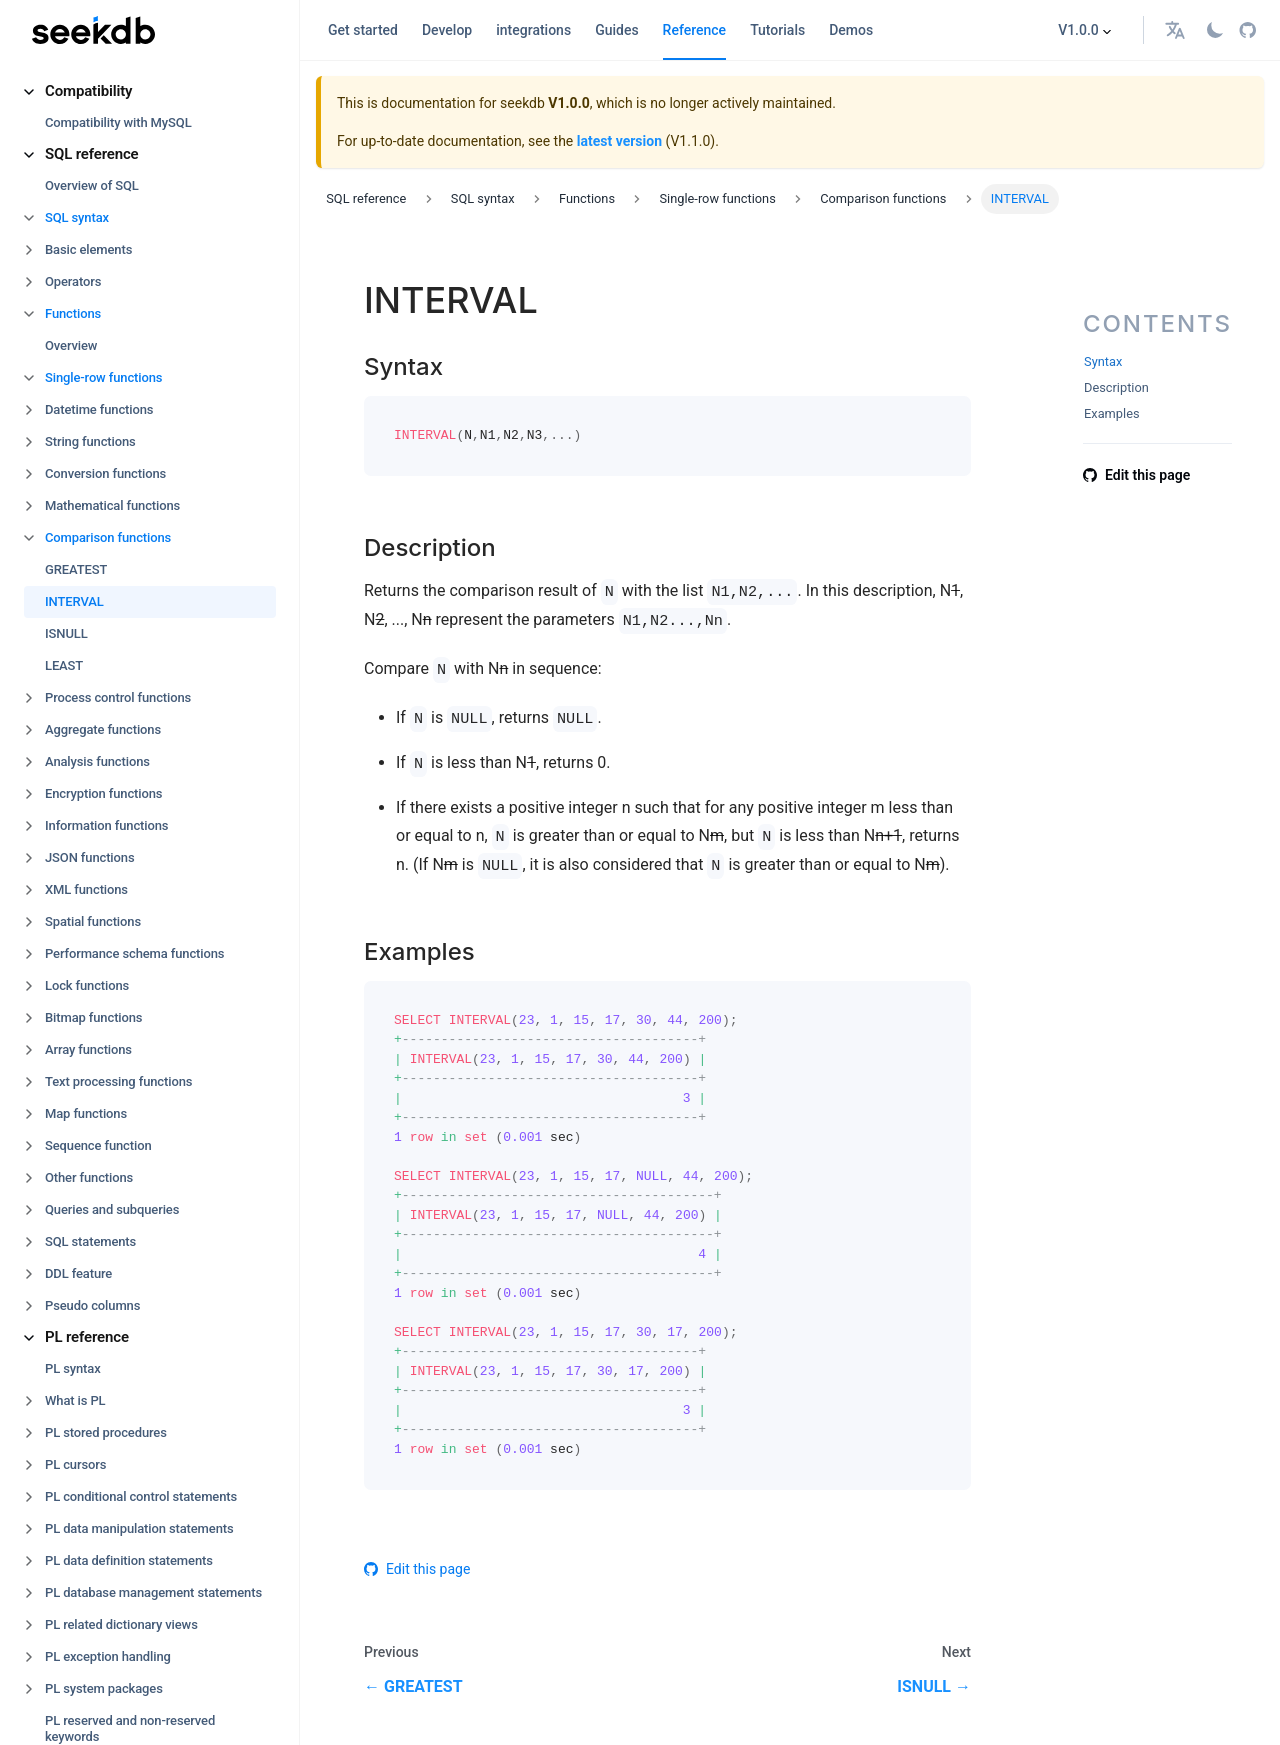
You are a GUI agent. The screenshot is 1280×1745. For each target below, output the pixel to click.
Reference (695, 30)
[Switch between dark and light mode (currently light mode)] (1215, 30)
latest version (619, 141)
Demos (851, 30)
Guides (616, 30)
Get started (363, 30)
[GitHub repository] (1247, 30)
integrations (533, 30)
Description (1116, 387)
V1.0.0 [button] (1078, 30)
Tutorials (777, 30)
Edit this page (417, 1569)
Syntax (1103, 361)
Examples (1112, 413)
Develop (447, 30)
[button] (150, 91)
